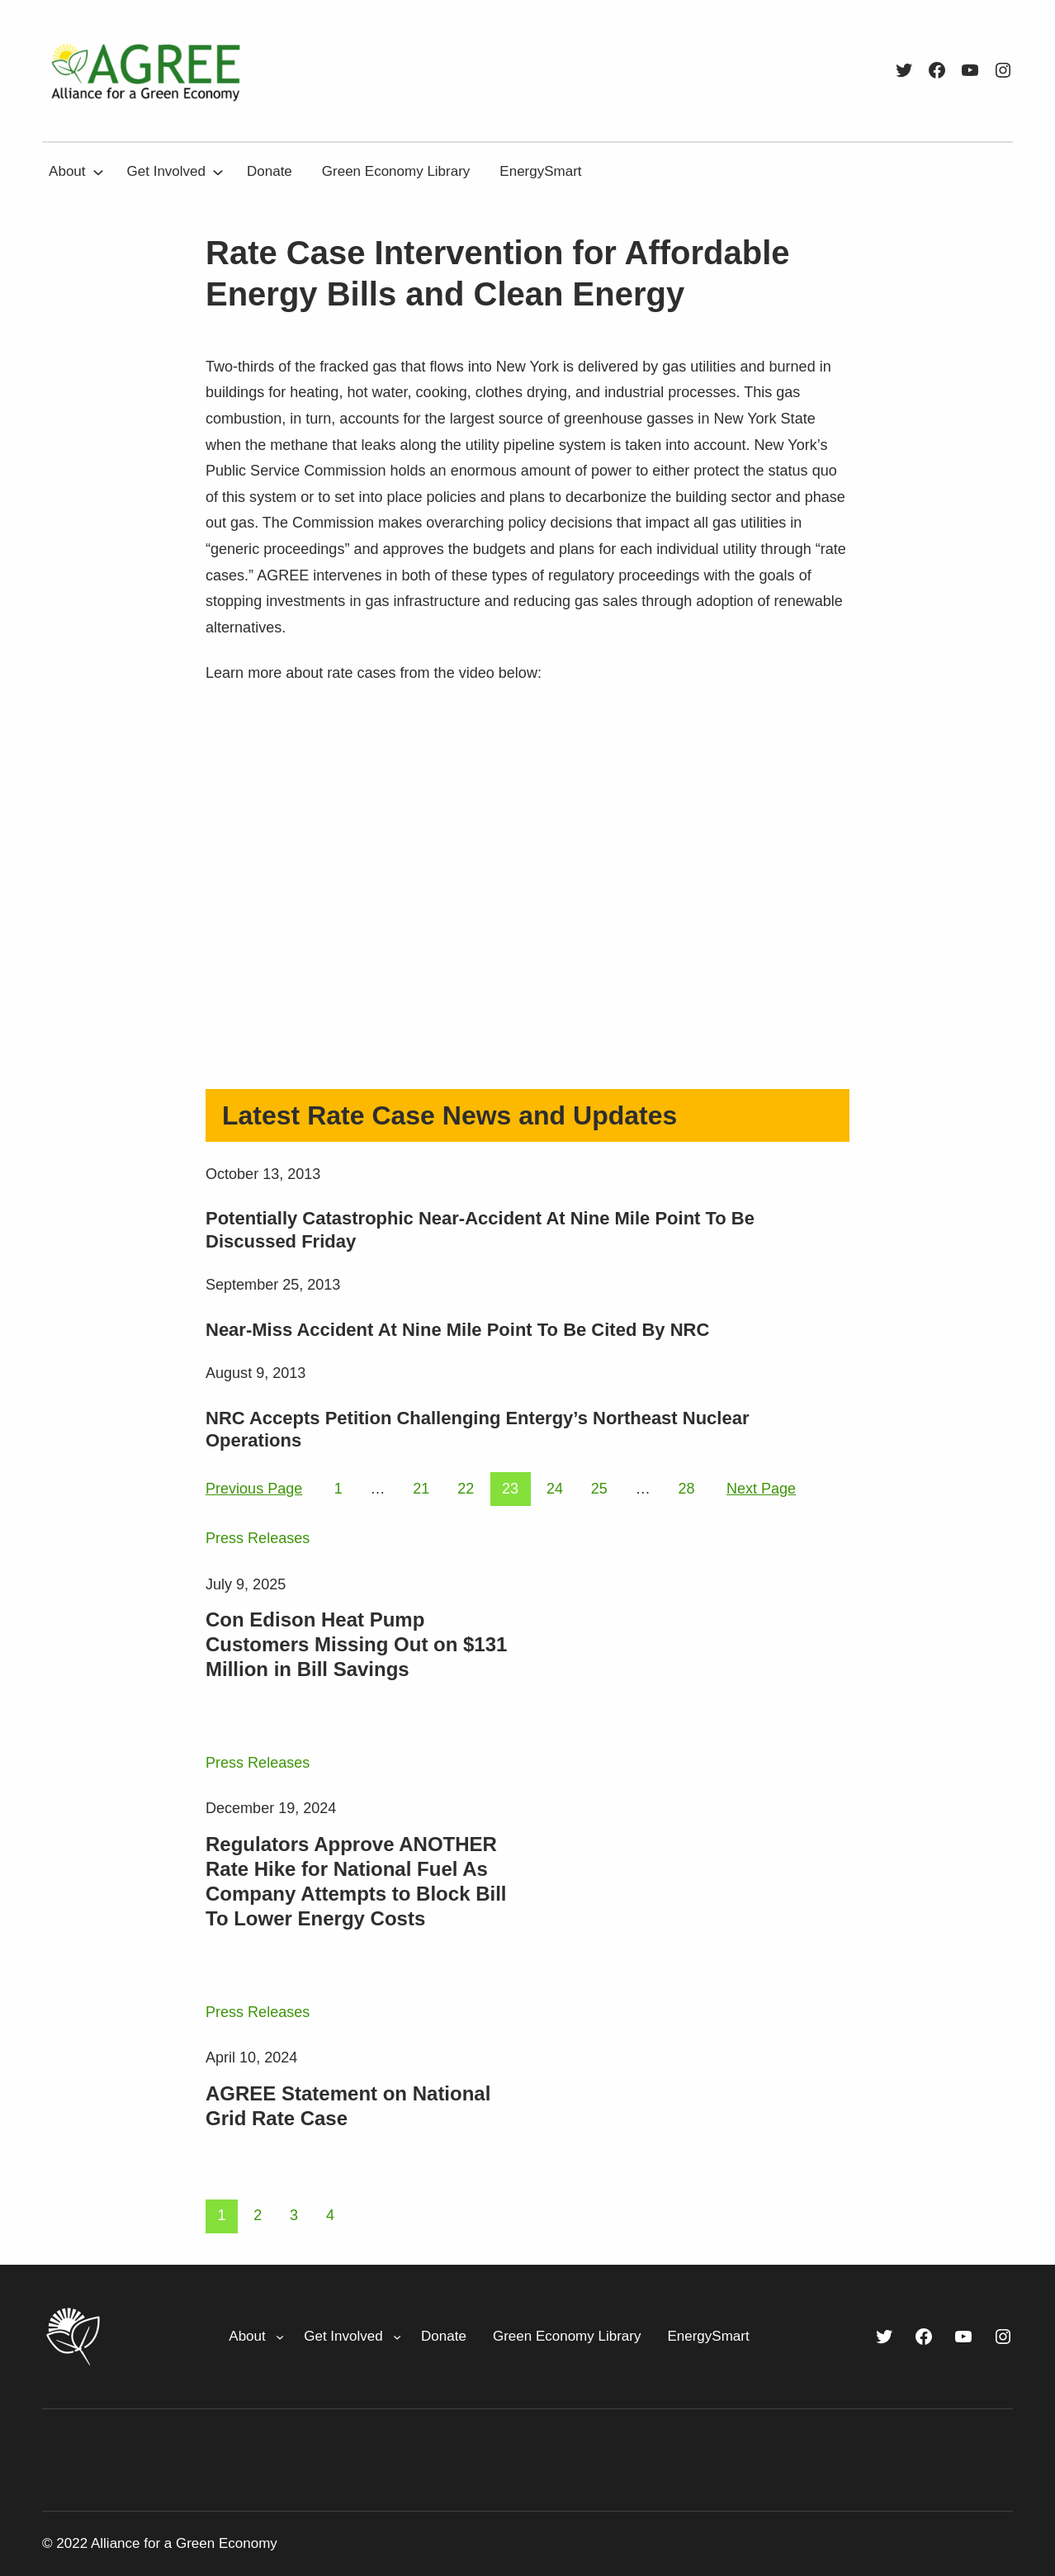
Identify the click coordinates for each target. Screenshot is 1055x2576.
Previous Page (254, 1488)
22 (465, 1488)
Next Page (761, 1488)
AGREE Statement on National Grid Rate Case (348, 2105)
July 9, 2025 (246, 1584)
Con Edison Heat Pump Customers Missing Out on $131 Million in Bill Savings (356, 1644)
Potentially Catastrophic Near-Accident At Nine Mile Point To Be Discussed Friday (480, 1230)
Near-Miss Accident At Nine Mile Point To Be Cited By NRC (457, 1329)
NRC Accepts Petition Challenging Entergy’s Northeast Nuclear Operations (478, 1429)
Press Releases (258, 1538)
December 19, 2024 (271, 1808)
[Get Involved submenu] (218, 172)
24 (554, 1488)
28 (686, 1488)
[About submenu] (98, 172)
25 (599, 1488)
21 (421, 1488)
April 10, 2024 (251, 2057)
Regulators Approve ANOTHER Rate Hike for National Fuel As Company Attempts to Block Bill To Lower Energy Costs (356, 1881)
